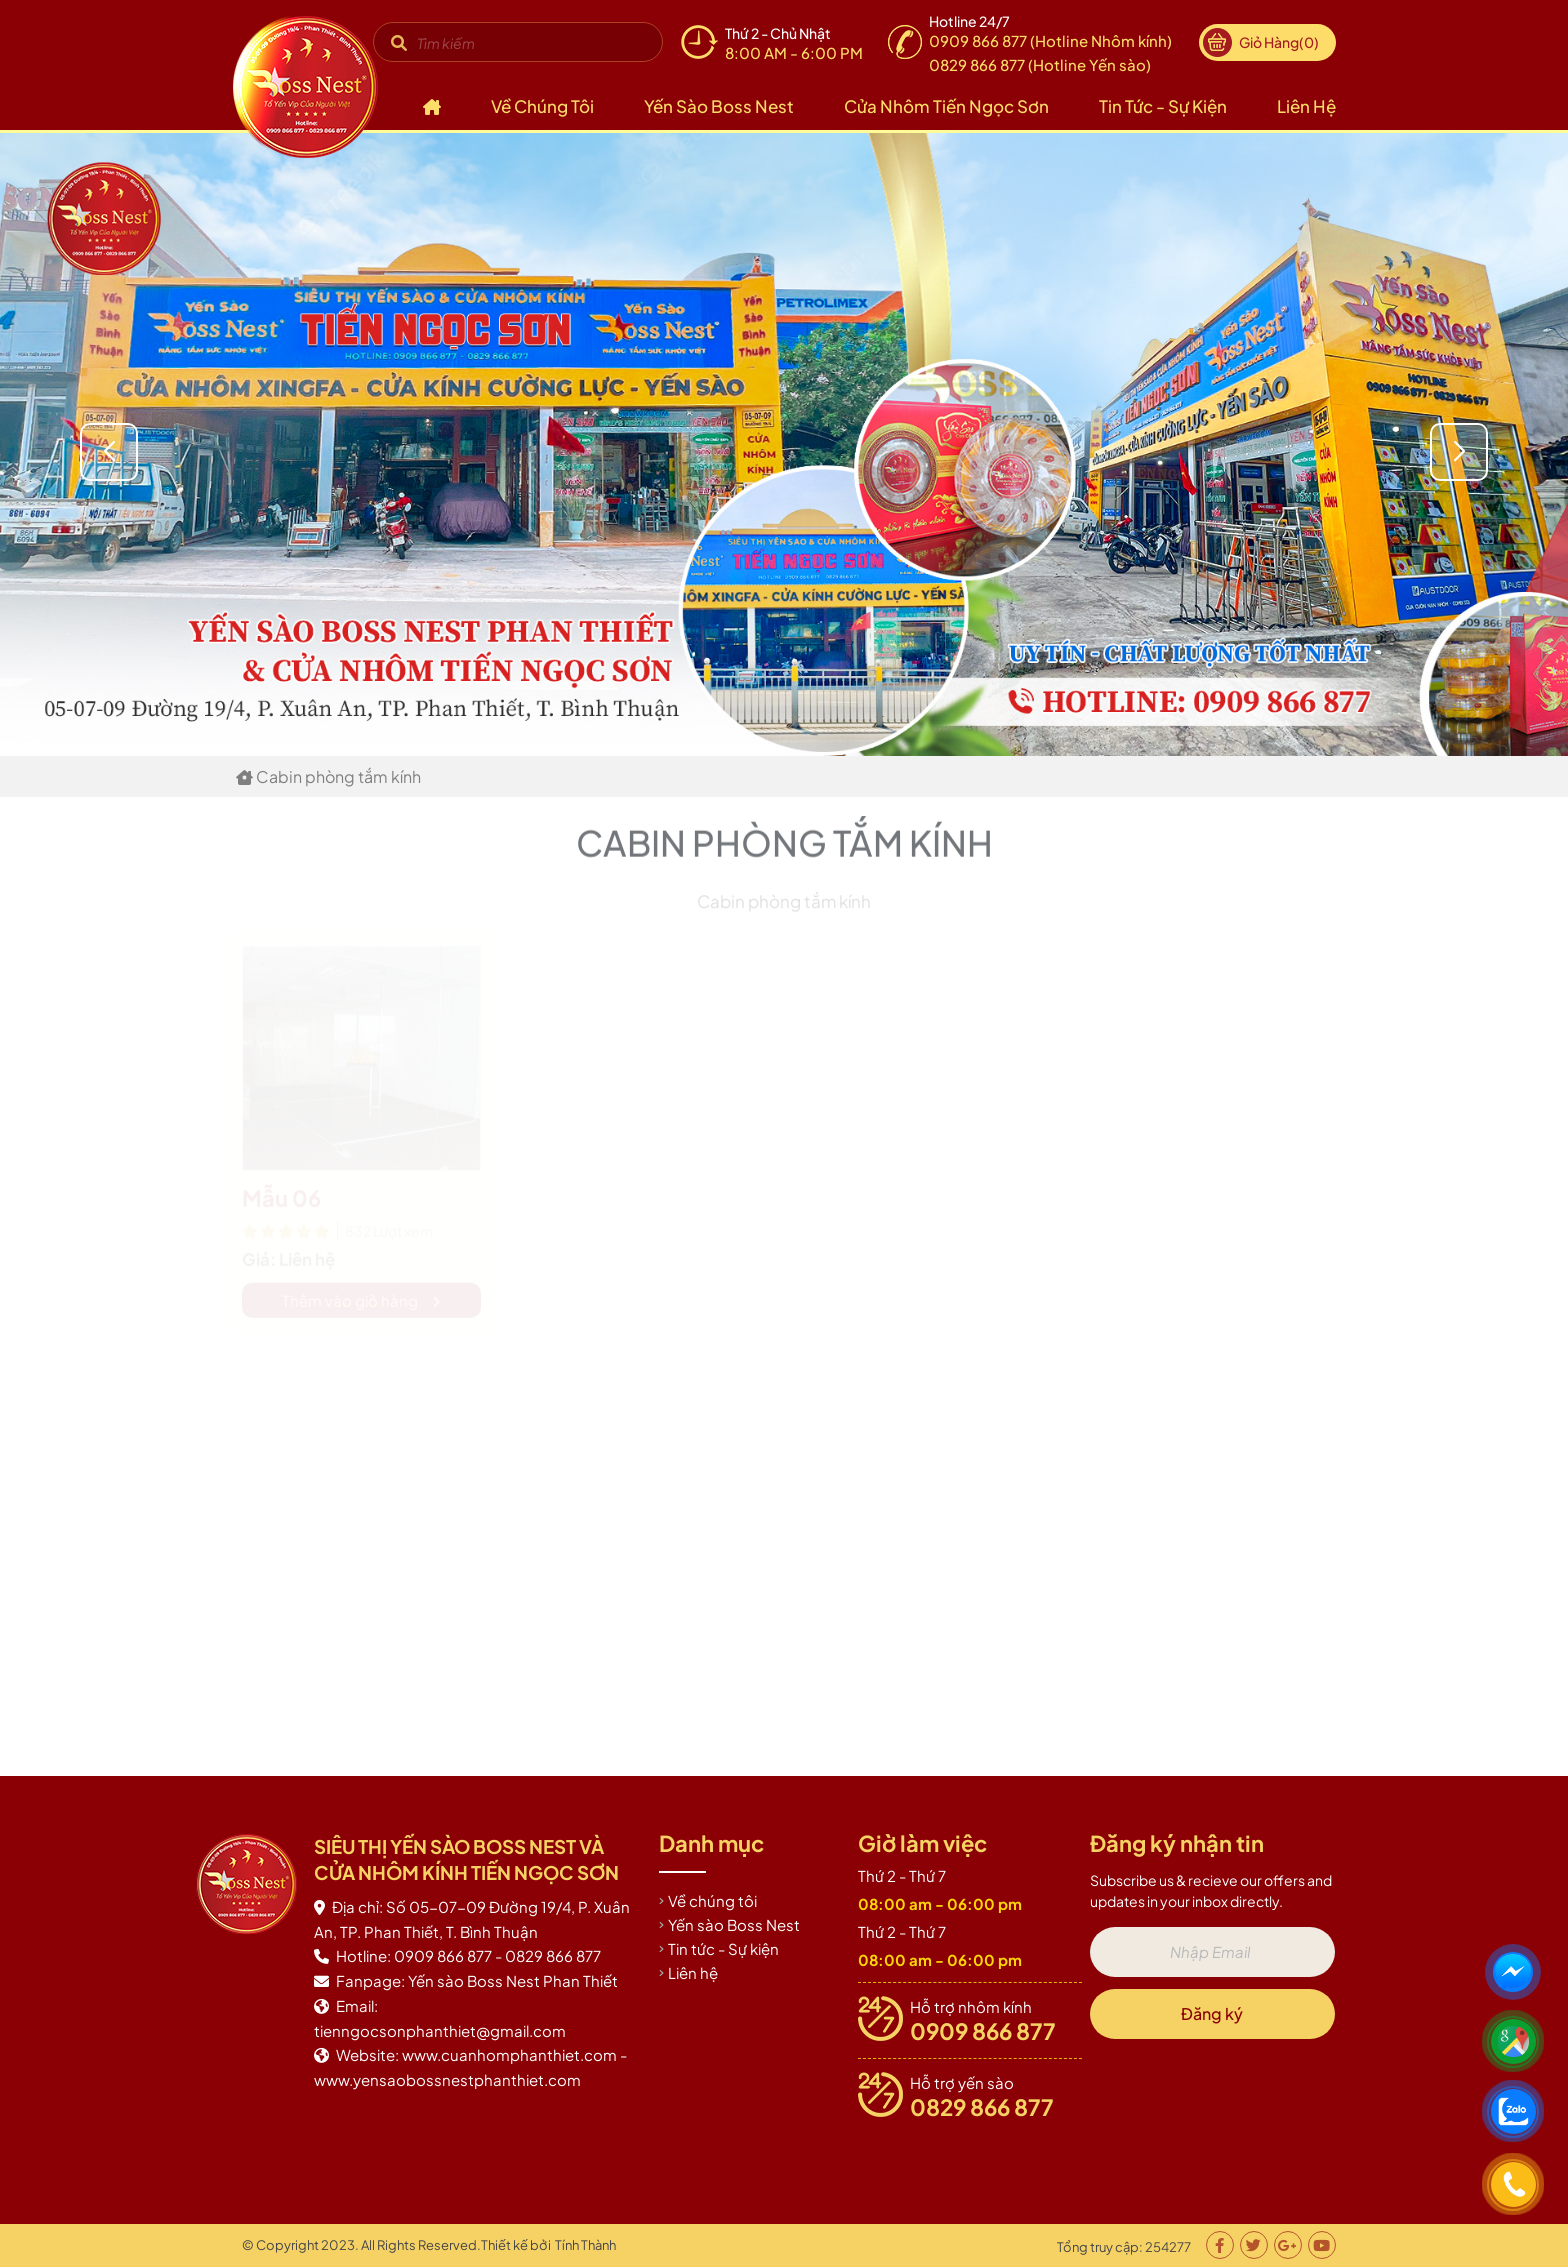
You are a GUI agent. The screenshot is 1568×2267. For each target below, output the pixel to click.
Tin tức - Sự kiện (1163, 106)
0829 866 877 (982, 2107)
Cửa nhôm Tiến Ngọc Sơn (946, 106)
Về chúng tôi (542, 106)
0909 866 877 (983, 2031)
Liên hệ (1306, 106)
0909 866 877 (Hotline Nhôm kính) (1050, 40)
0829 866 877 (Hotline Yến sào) (1040, 64)
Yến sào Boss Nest (719, 106)
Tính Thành (585, 2245)
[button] (1527, 452)
